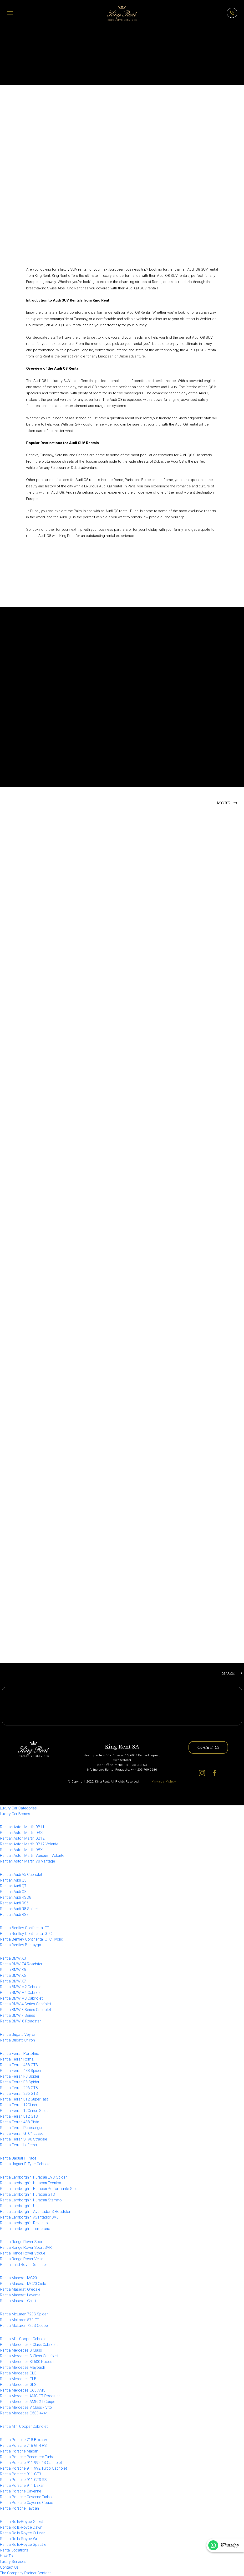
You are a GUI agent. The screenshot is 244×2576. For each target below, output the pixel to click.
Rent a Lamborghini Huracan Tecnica (30, 2183)
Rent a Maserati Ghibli (18, 2301)
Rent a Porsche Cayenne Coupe (26, 2502)
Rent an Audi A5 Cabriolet (21, 1874)
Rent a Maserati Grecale (20, 2289)
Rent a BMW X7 (13, 1981)
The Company (11, 2573)
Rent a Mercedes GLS (18, 2384)
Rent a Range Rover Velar (21, 2259)
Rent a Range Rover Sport (22, 2241)
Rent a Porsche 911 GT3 (20, 2474)
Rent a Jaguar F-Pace (18, 2158)
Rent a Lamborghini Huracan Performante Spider (40, 2188)
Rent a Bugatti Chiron (17, 2040)
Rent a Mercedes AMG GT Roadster (30, 2396)
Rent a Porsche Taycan (19, 2508)
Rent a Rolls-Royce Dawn (21, 2527)
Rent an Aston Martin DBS (21, 1832)
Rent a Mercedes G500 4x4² (23, 2413)
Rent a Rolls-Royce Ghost (21, 2521)
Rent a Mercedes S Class (21, 2350)
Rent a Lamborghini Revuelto (24, 2223)
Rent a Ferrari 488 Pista (19, 2122)
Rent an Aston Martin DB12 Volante (29, 1844)
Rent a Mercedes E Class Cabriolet (29, 2344)
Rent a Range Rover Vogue (22, 2253)
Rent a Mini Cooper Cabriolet (24, 2339)
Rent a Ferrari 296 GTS (19, 2093)
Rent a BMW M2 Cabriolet (21, 1987)
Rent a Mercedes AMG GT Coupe (27, 2401)
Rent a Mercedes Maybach (22, 2367)
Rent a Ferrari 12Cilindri (19, 2105)
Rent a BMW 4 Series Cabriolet (25, 2004)
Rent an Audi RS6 (14, 1903)
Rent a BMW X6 (13, 1975)
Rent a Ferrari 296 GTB (19, 2088)
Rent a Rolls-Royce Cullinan (22, 2533)
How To (6, 2556)
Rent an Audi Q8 (13, 1891)
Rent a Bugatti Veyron (18, 2034)
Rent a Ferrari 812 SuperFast (24, 2099)
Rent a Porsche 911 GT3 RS (23, 2479)
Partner (30, 2573)
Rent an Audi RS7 (14, 1914)
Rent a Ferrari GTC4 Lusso (22, 2133)
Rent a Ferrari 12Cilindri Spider (25, 2110)
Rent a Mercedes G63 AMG (23, 2390)
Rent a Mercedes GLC (18, 2373)
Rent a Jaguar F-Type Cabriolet (26, 2164)
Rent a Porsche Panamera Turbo (27, 2457)
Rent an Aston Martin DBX (21, 1850)
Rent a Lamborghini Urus (20, 2206)
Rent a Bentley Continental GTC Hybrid (31, 1939)
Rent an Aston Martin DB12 (22, 1838)
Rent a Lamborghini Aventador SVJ (29, 2217)
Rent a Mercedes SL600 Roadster (28, 2361)
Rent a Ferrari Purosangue (21, 2127)
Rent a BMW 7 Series (17, 2015)
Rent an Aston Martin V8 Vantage (27, 1861)
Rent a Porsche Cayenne (20, 2491)
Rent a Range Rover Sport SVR (26, 2247)
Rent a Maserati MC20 (18, 2278)
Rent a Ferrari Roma (17, 2059)
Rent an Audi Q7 (13, 1886)
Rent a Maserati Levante (20, 2295)
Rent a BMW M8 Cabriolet (21, 1998)
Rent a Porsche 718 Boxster (23, 2439)
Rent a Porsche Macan (19, 2451)
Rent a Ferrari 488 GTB (19, 2065)
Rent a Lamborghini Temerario (25, 2228)
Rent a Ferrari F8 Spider (19, 2076)
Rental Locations (14, 2550)
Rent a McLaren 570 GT (19, 2320)
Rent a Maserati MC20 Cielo (23, 2283)
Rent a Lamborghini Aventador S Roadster (35, 2211)
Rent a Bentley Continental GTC (26, 1933)
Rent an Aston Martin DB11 (22, 1827)
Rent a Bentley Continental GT (24, 1928)
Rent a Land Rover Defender (23, 2264)
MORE (223, 803)
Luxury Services (13, 2561)
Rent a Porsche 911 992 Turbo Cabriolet (33, 2468)
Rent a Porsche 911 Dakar (22, 2485)
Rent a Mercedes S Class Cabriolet (29, 2356)
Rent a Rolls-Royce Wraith (21, 2538)
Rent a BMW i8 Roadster (20, 2021)
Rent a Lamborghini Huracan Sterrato (31, 2200)
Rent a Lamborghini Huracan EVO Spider (33, 2177)
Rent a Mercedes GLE (18, 2379)
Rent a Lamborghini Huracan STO (27, 2194)
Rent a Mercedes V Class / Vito (26, 2407)
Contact (44, 2573)
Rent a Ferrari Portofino (19, 2053)
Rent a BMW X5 (13, 1969)
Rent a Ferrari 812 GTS (19, 2116)
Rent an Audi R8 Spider (19, 1909)
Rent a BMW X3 (13, 1958)
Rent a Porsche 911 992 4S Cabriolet (31, 2462)
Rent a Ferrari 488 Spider (20, 2070)
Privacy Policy (164, 1781)
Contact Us (208, 1747)
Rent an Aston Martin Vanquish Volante (32, 1855)
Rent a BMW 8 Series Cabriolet (25, 2009)
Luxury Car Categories (18, 1808)
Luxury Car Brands (15, 1814)
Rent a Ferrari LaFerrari (19, 2145)
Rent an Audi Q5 (13, 1880)
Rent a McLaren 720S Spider (24, 2314)
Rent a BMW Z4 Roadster (21, 1964)
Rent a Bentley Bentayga (20, 1945)
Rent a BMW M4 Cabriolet (21, 1992)
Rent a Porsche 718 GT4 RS (23, 2445)
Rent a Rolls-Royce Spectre (23, 2544)
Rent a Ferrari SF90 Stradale (23, 2139)
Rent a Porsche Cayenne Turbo (26, 2497)
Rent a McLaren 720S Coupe (24, 2325)
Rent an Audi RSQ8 (15, 1897)
